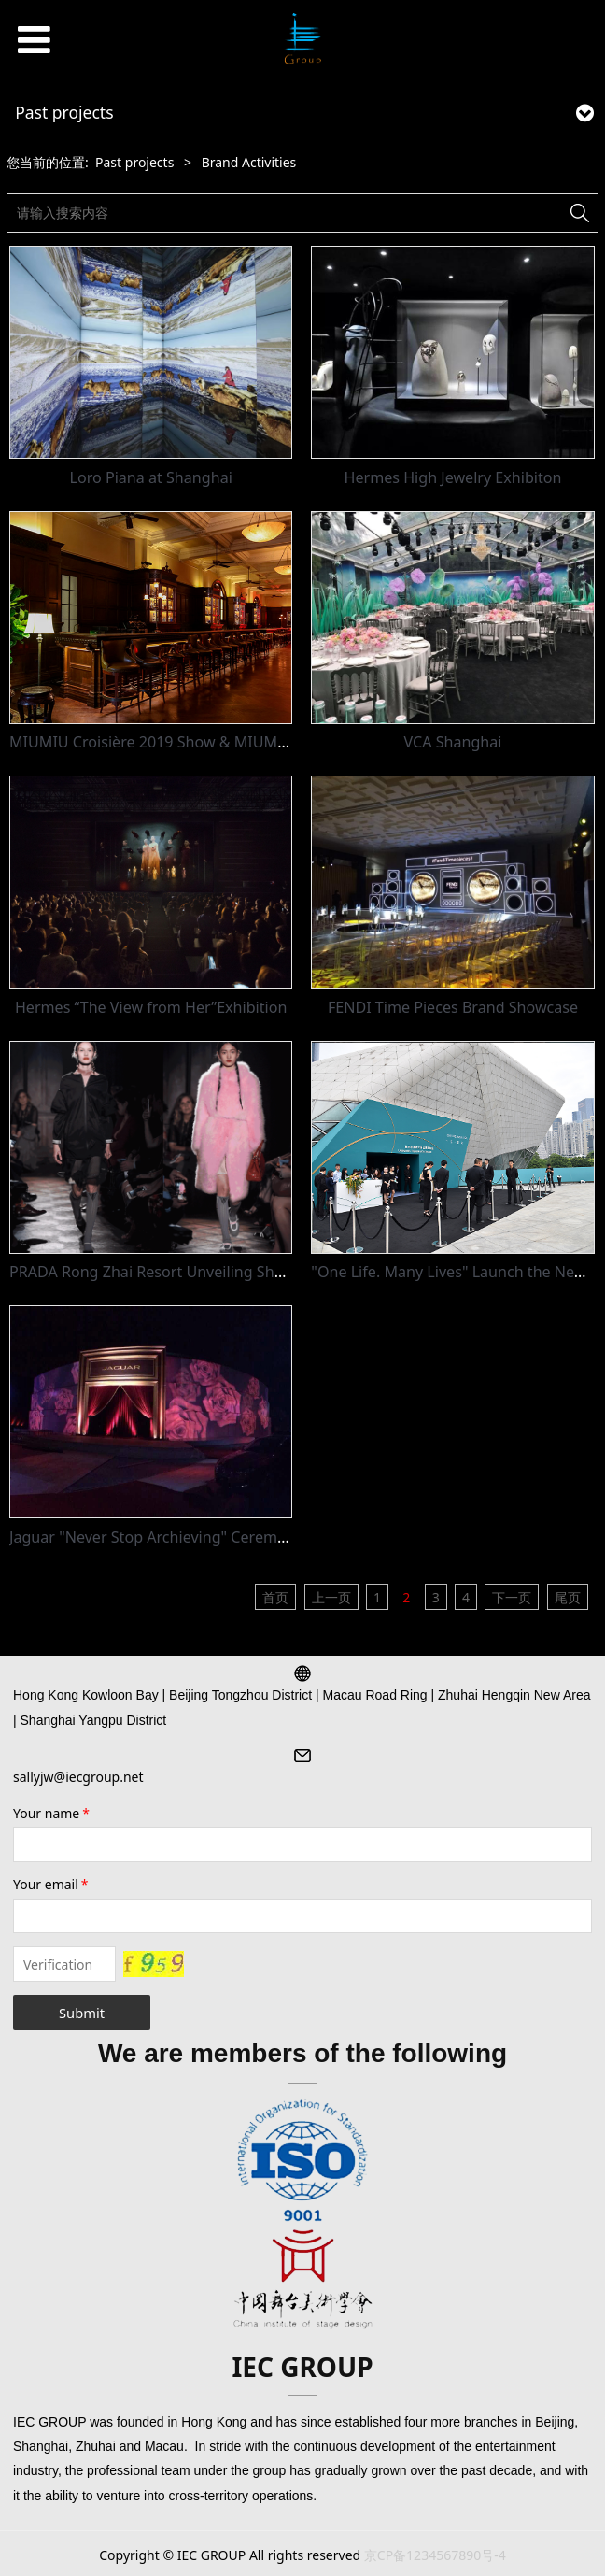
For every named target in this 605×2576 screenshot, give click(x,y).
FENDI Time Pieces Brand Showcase (453, 1007)
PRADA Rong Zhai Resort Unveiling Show (152, 1271)
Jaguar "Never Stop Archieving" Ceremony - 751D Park (198, 1537)
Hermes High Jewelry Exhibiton (453, 477)
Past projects (134, 162)
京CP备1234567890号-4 (435, 2555)
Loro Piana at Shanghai (151, 477)
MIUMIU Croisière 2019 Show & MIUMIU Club (169, 742)
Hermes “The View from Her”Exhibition (151, 1007)
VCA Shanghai (453, 742)
